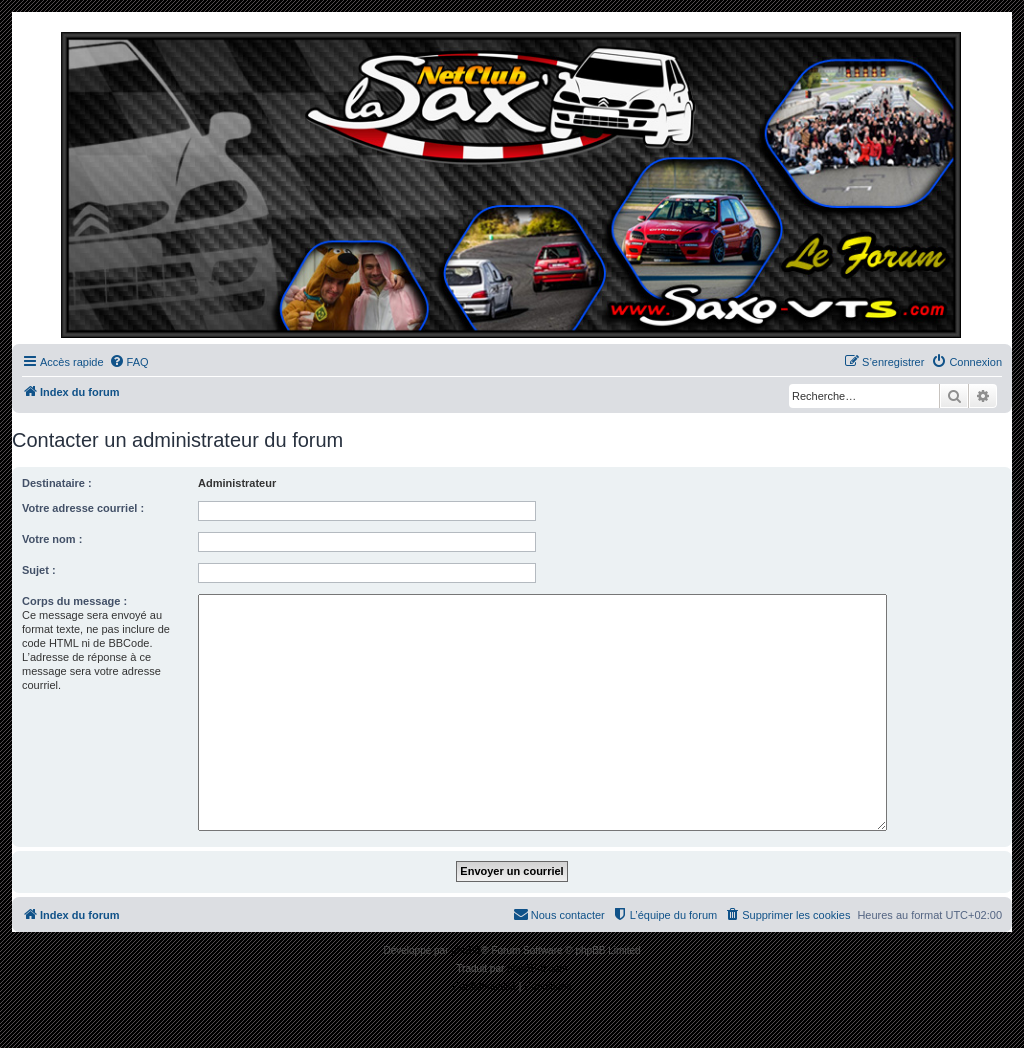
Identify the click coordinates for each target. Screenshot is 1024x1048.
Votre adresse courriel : (83, 508)
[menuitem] (129, 362)
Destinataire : (57, 483)
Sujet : (39, 570)
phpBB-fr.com (537, 968)
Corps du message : (74, 601)
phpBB (466, 950)
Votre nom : (52, 539)
